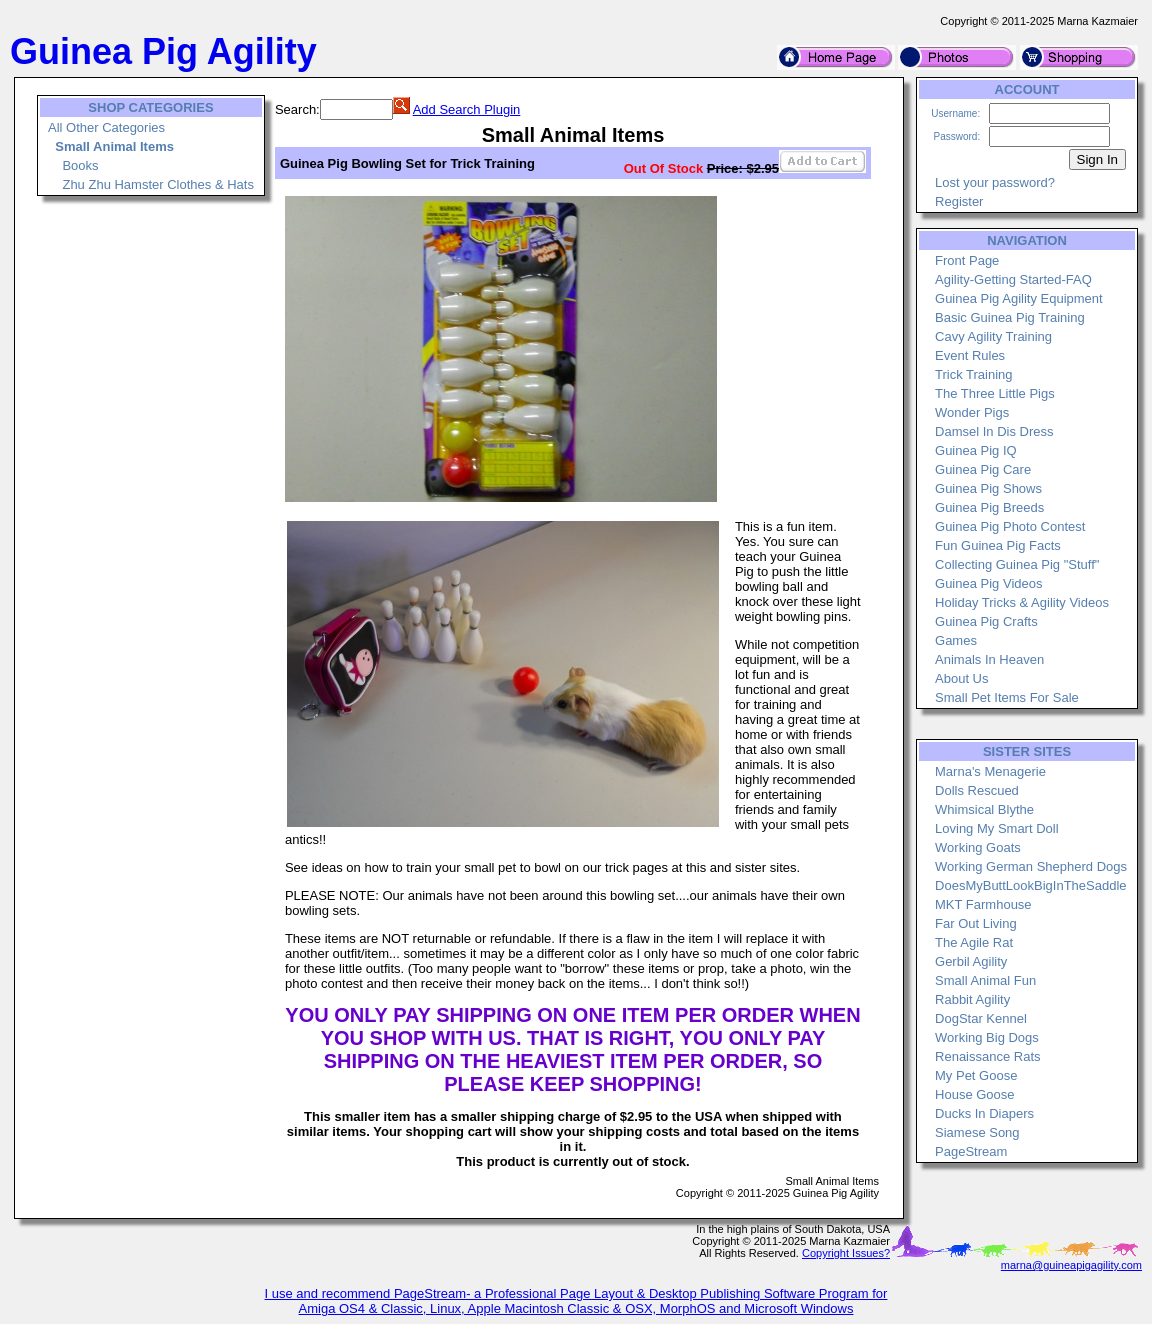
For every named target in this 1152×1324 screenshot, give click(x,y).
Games (956, 640)
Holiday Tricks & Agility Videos (1022, 602)
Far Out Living (976, 923)
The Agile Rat (974, 942)
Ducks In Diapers (984, 1113)
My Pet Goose (976, 1075)
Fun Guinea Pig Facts (998, 545)
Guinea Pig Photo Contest (1010, 526)
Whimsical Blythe (984, 809)
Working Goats (978, 847)
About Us (961, 678)
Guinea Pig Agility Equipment (1019, 298)
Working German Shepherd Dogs (1031, 866)
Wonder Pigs (972, 412)
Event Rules (970, 355)
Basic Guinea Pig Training (1010, 317)
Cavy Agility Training (993, 336)
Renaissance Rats (988, 1056)
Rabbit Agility (972, 999)
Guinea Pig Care (983, 469)
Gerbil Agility (971, 961)
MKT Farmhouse (983, 904)
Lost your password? (995, 182)
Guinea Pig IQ (976, 450)
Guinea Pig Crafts (986, 621)
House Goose (975, 1094)
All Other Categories (106, 127)
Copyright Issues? (846, 1253)
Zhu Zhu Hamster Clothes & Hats (157, 184)
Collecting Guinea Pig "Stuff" (1017, 564)
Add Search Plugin (467, 109)
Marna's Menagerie (990, 771)
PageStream (971, 1151)
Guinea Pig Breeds (989, 507)
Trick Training (974, 374)
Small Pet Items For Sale (1007, 697)
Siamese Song (977, 1132)
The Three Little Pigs (995, 393)
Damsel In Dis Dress (994, 431)
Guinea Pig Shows (988, 488)
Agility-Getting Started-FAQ (1013, 279)
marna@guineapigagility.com (1071, 1265)
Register (959, 201)
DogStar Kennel (981, 1018)
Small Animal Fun (985, 980)
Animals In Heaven (989, 659)
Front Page (967, 260)
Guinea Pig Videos (988, 583)
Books (80, 165)
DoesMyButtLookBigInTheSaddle (1031, 885)
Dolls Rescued (977, 790)
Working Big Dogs (987, 1037)
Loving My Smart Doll (997, 828)
